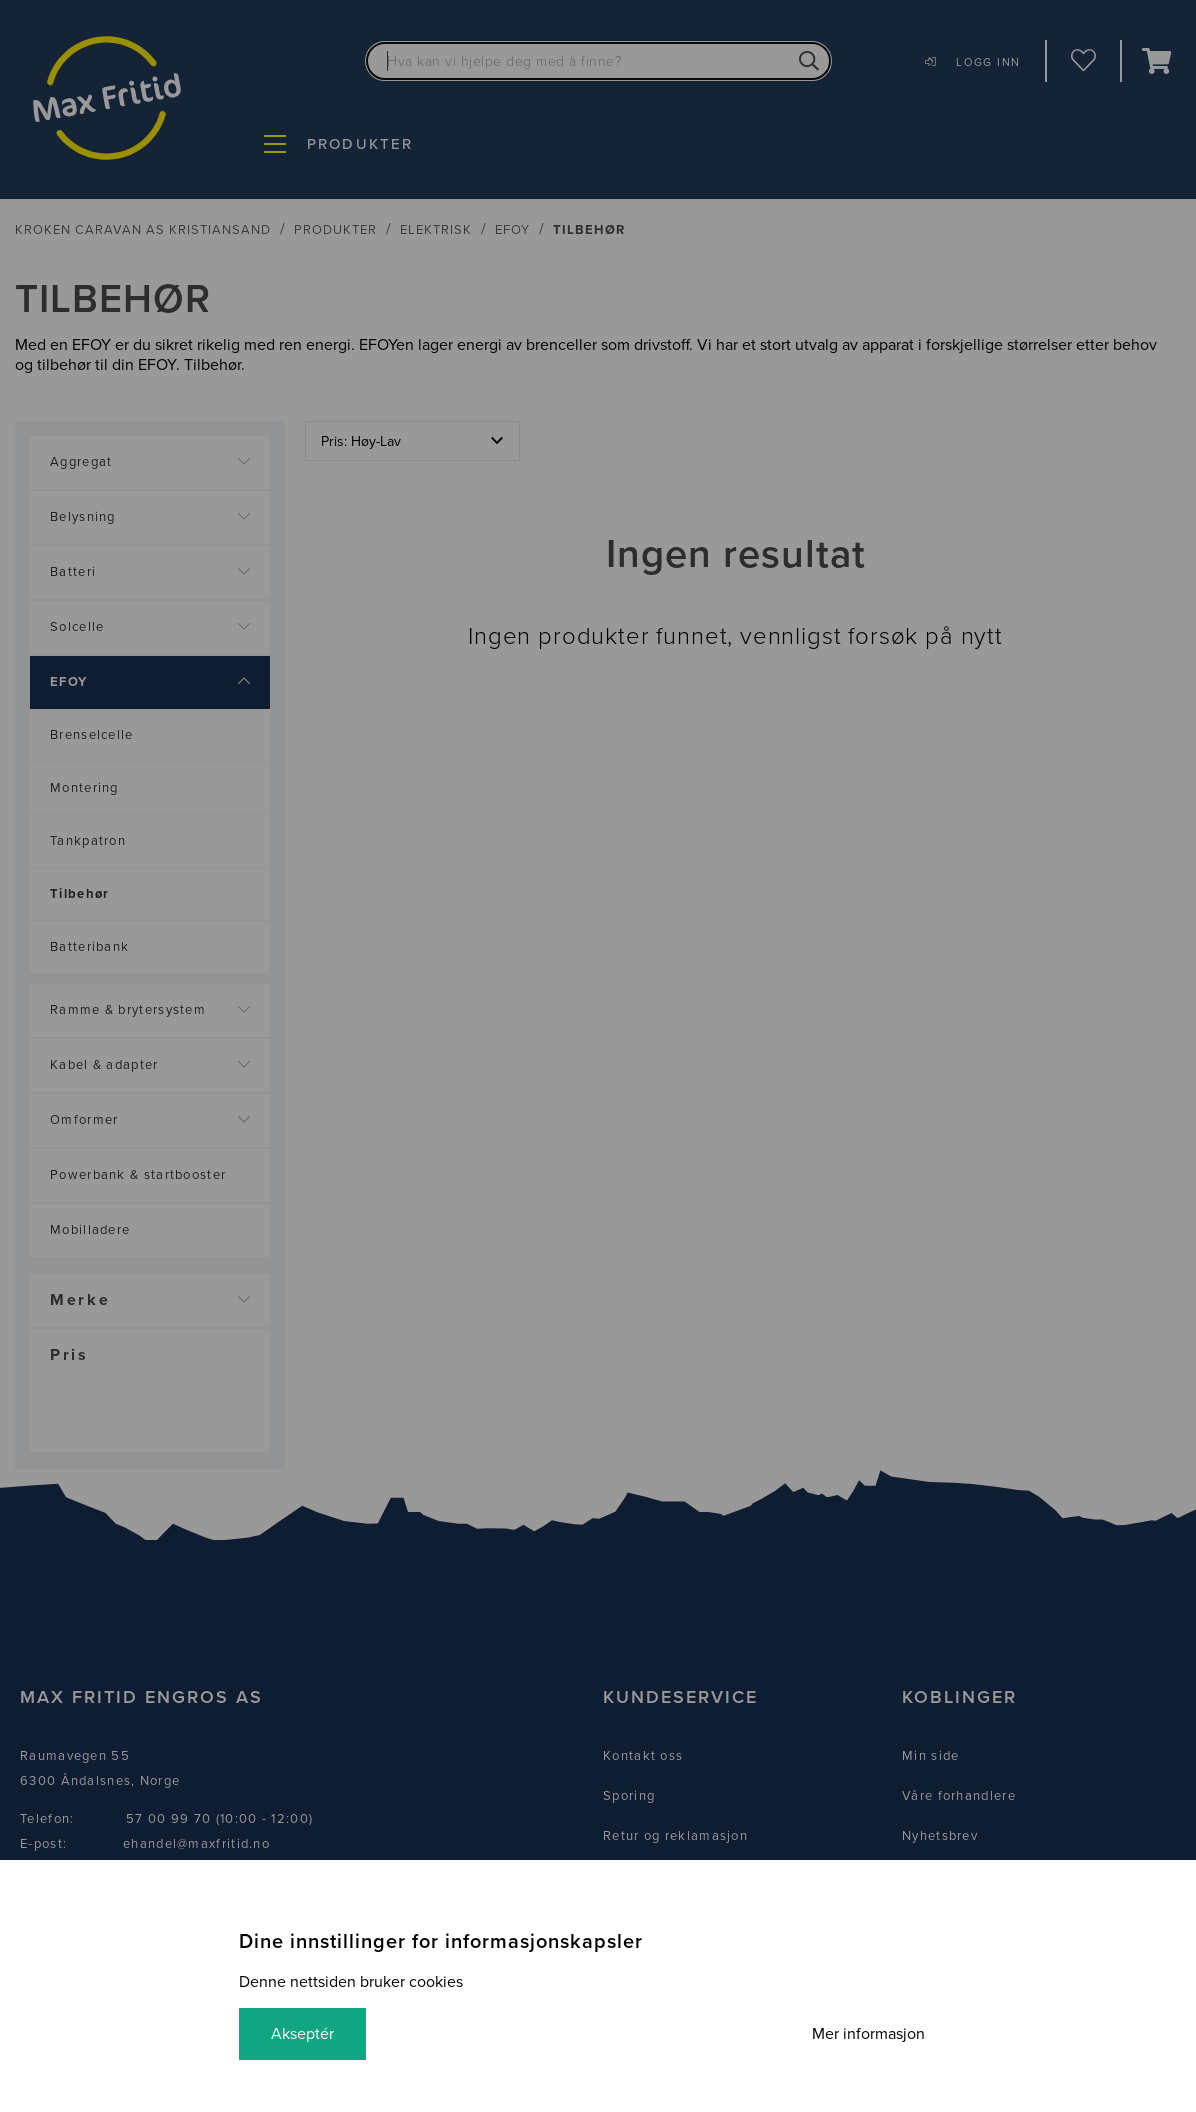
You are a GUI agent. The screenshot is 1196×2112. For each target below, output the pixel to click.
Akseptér (302, 2034)
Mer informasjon (868, 2034)
